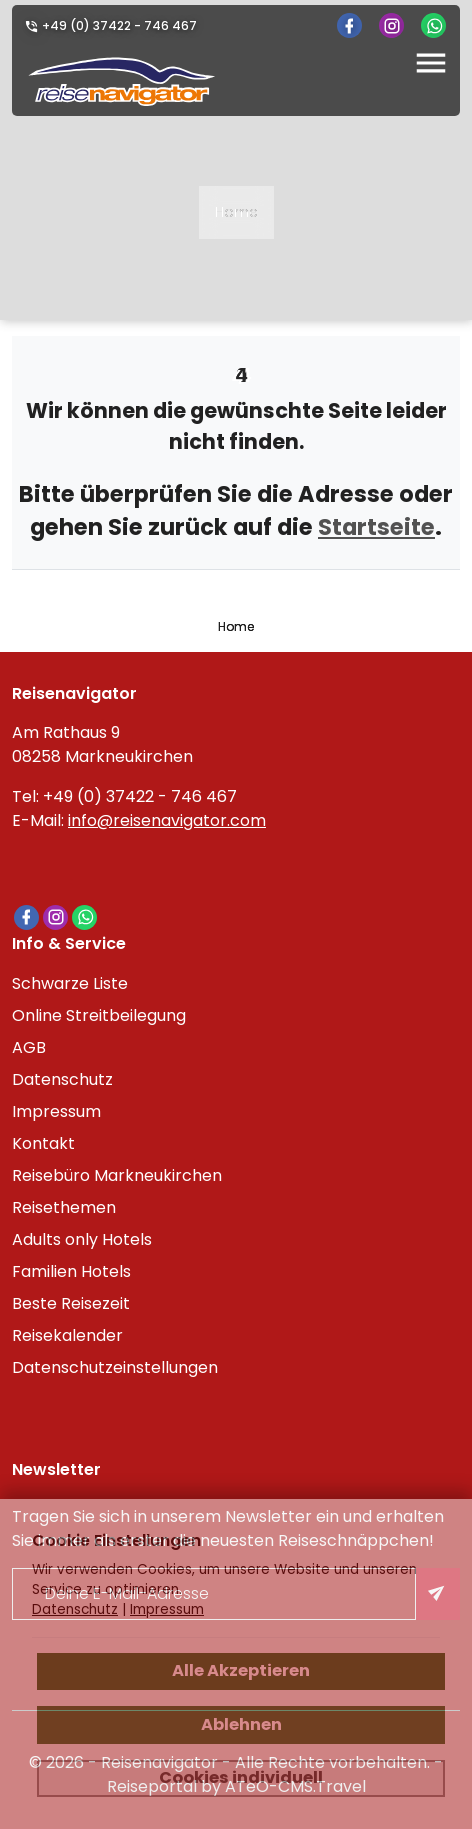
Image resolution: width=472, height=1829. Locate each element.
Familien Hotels (71, 1271)
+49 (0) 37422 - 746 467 (119, 25)
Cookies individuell (241, 1777)
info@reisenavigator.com (167, 820)
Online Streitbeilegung (99, 1015)
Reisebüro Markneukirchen (117, 1175)
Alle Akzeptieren (241, 1670)
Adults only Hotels (82, 1239)
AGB (29, 1047)
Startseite (376, 527)
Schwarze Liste (70, 983)
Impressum (56, 1111)
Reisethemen (64, 1207)
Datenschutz (62, 1079)
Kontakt (43, 1143)
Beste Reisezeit (71, 1303)
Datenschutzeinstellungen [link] (115, 1367)
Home (236, 212)
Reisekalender (67, 1335)
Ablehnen (241, 1724)
